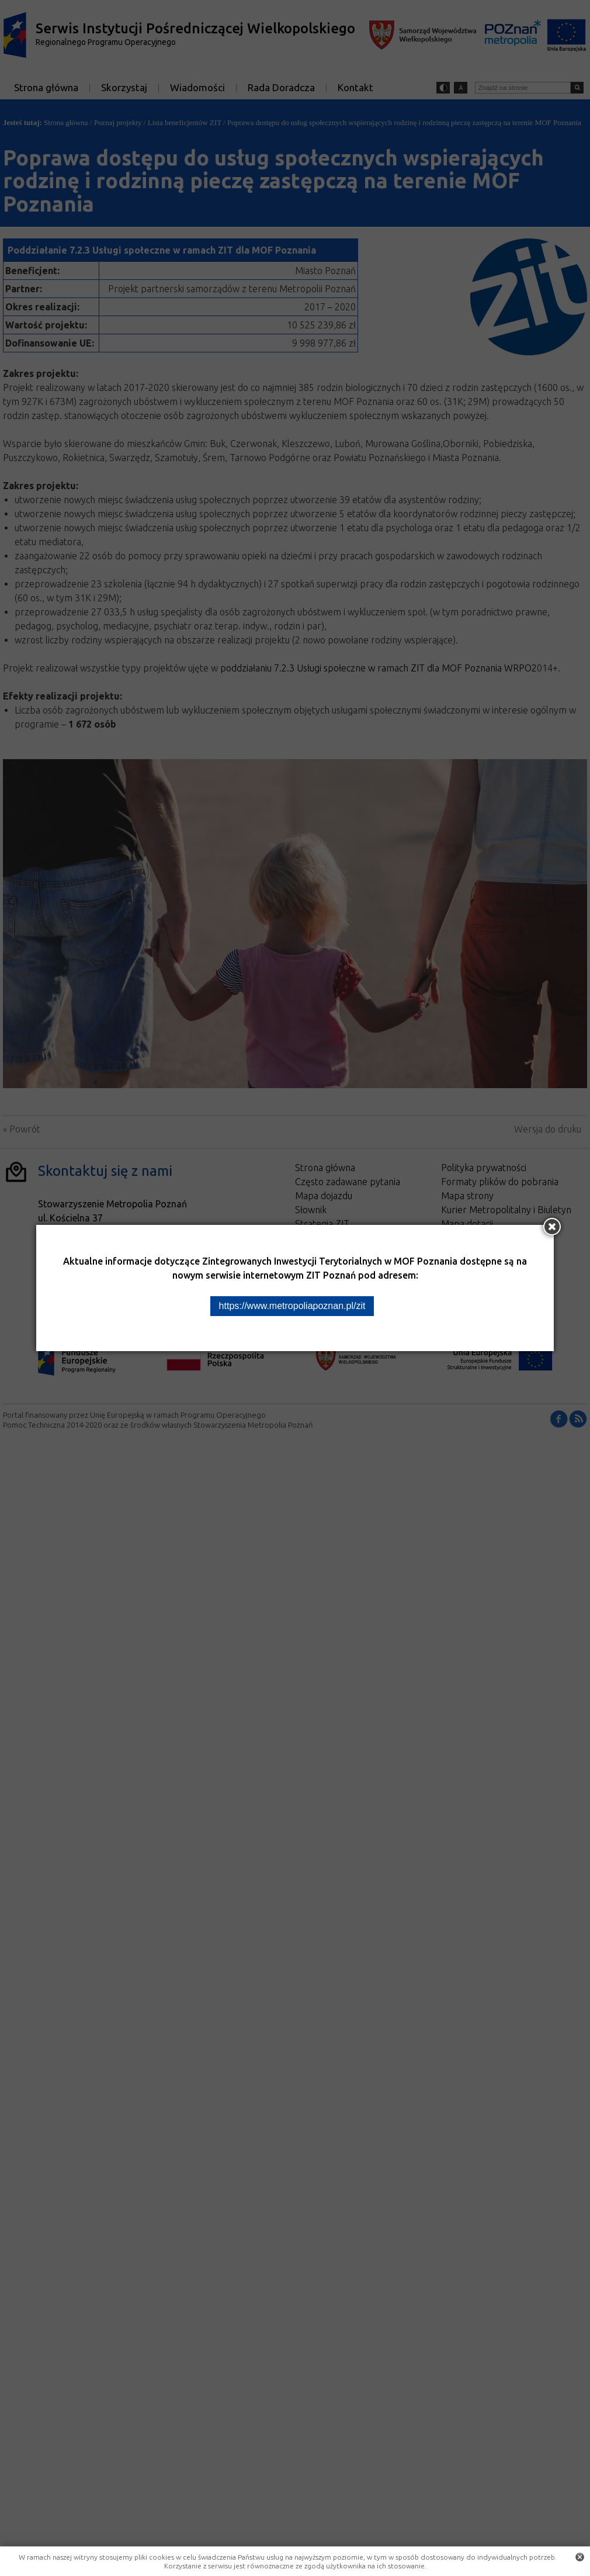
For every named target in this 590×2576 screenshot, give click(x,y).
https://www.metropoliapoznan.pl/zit (292, 1306)
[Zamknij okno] (552, 1226)
